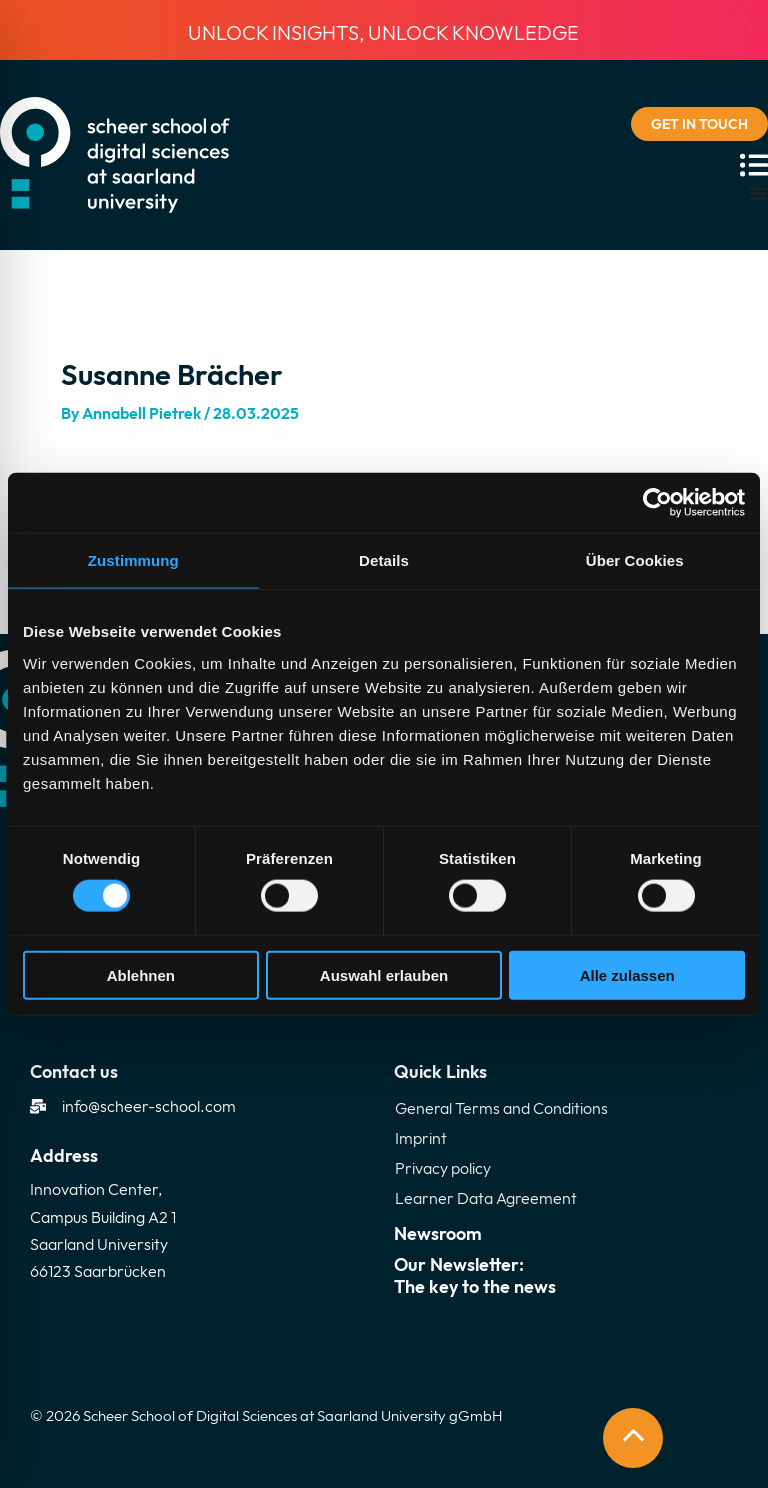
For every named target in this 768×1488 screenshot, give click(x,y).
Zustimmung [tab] (133, 560)
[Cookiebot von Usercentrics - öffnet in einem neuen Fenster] (657, 503)
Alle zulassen (627, 974)
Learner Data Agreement (486, 1198)
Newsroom (438, 1233)
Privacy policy (443, 1168)
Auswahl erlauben (384, 974)
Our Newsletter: (566, 1275)
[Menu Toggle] (758, 193)
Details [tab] (384, 560)
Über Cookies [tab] (635, 560)
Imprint (421, 1138)
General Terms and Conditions (501, 1108)
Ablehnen (141, 974)
